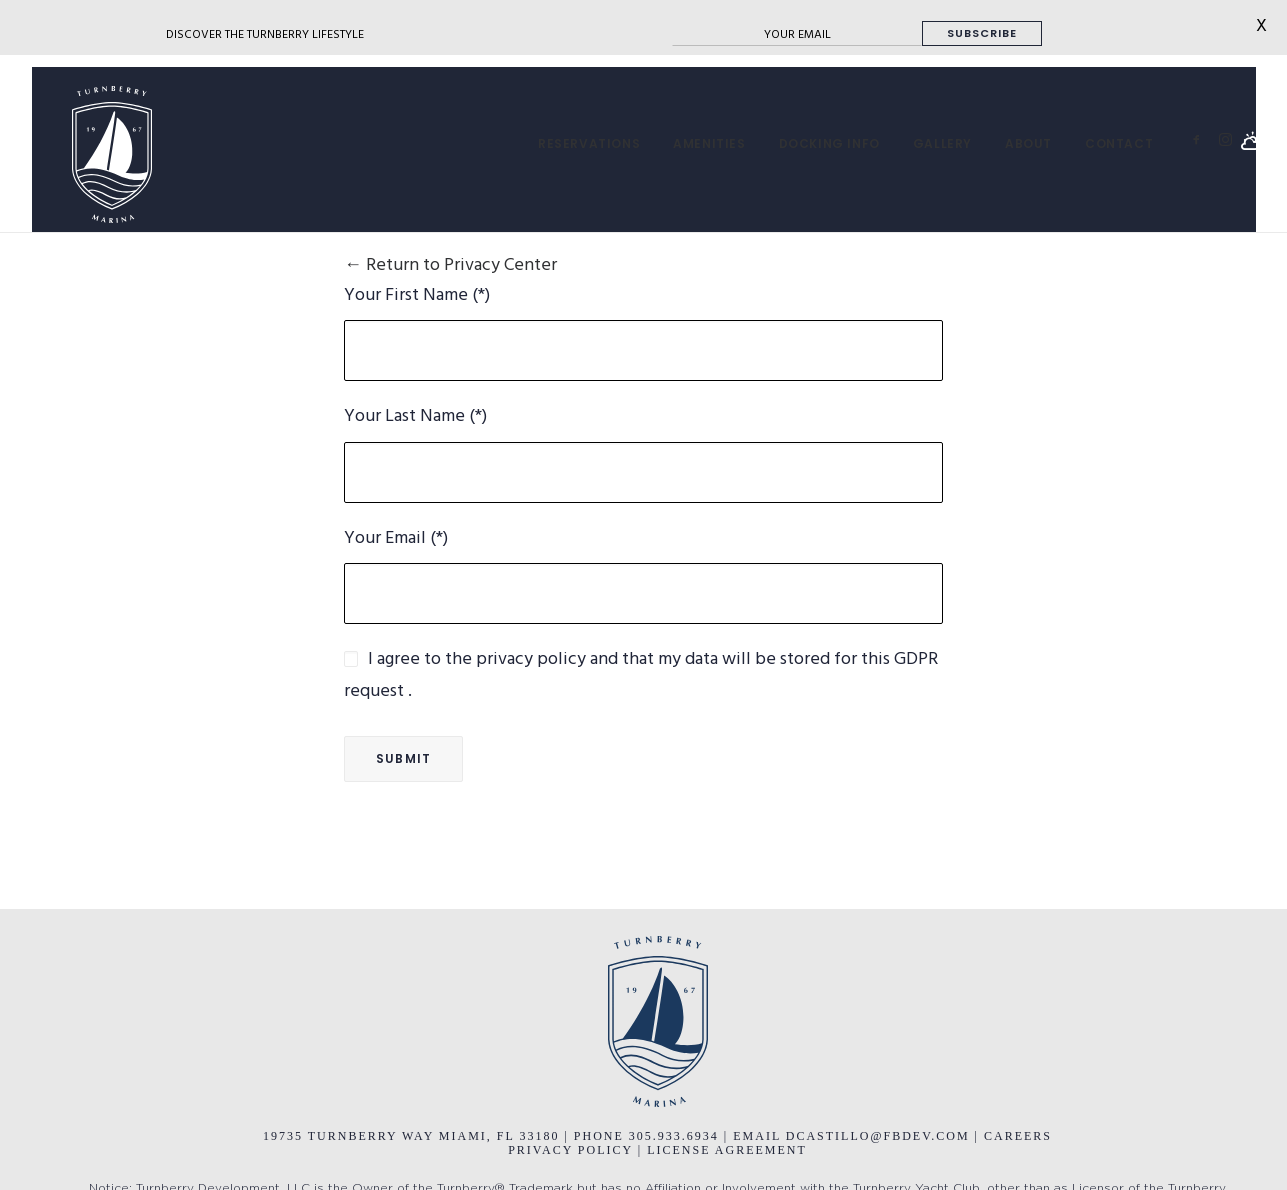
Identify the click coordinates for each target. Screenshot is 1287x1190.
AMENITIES (709, 144)
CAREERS (1018, 1136)
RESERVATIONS (589, 144)
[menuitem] (589, 144)
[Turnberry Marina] (92, 154)
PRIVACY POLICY (570, 1150)
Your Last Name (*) (415, 416)
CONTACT (1119, 144)
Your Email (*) (396, 538)
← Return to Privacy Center (450, 265)
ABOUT (1028, 144)
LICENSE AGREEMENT (727, 1150)
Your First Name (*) (417, 295)
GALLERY (942, 144)
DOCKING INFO (829, 144)
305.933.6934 (676, 1136)
